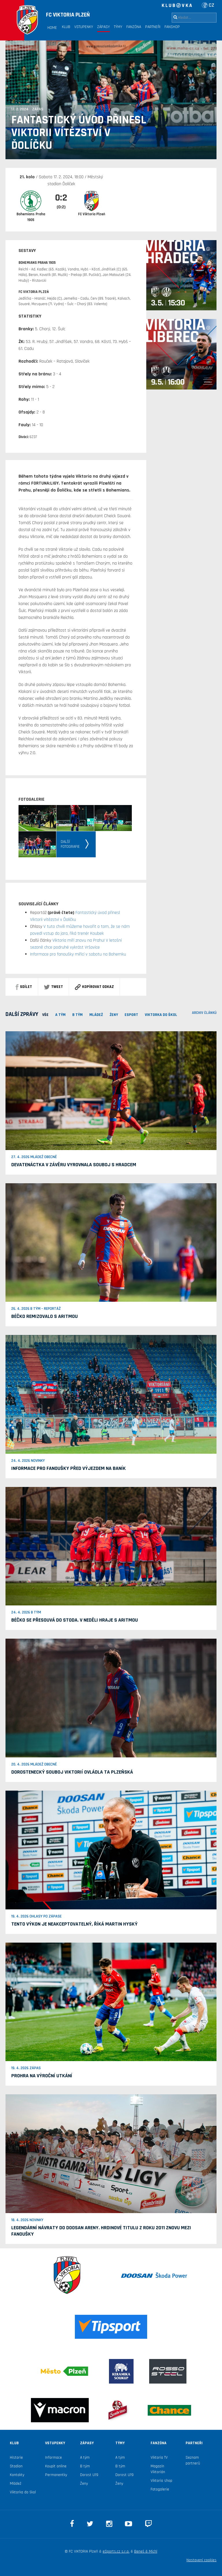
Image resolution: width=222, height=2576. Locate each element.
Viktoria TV (159, 2457)
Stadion (16, 2466)
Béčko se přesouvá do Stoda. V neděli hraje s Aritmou (74, 1620)
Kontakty (17, 2474)
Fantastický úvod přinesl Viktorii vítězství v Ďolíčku (78, 133)
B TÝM (77, 1014)
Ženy (114, 1014)
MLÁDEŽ (96, 1014)
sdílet (24, 986)
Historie (16, 2457)
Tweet (53, 986)
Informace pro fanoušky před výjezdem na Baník (68, 1468)
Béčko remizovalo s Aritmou (44, 1316)
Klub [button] (66, 26)
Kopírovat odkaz (94, 986)
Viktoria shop (161, 2480)
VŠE (45, 1014)
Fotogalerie (160, 2489)
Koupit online (55, 2466)
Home (52, 27)
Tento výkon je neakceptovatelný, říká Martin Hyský (74, 1924)
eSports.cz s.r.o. (116, 2551)
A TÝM (60, 1014)
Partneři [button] (152, 26)
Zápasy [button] (103, 26)
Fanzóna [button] (133, 26)
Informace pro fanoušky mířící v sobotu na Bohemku (78, 954)
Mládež (15, 2483)
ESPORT (131, 1014)
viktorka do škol (161, 1014)
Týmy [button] (118, 26)
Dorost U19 (89, 2474)
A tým (85, 2457)
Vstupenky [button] (83, 26)
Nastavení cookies (201, 2560)
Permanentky (56, 2474)
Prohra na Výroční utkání (41, 2075)
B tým (85, 2466)
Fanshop (172, 26)
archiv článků (204, 1012)
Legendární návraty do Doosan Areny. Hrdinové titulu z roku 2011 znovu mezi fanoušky (101, 2230)
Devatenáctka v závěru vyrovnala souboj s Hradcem (73, 1164)
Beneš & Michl (145, 2551)
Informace (53, 2457)
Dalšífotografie (70, 844)
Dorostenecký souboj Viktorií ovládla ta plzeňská (72, 1772)
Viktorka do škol (23, 2492)
